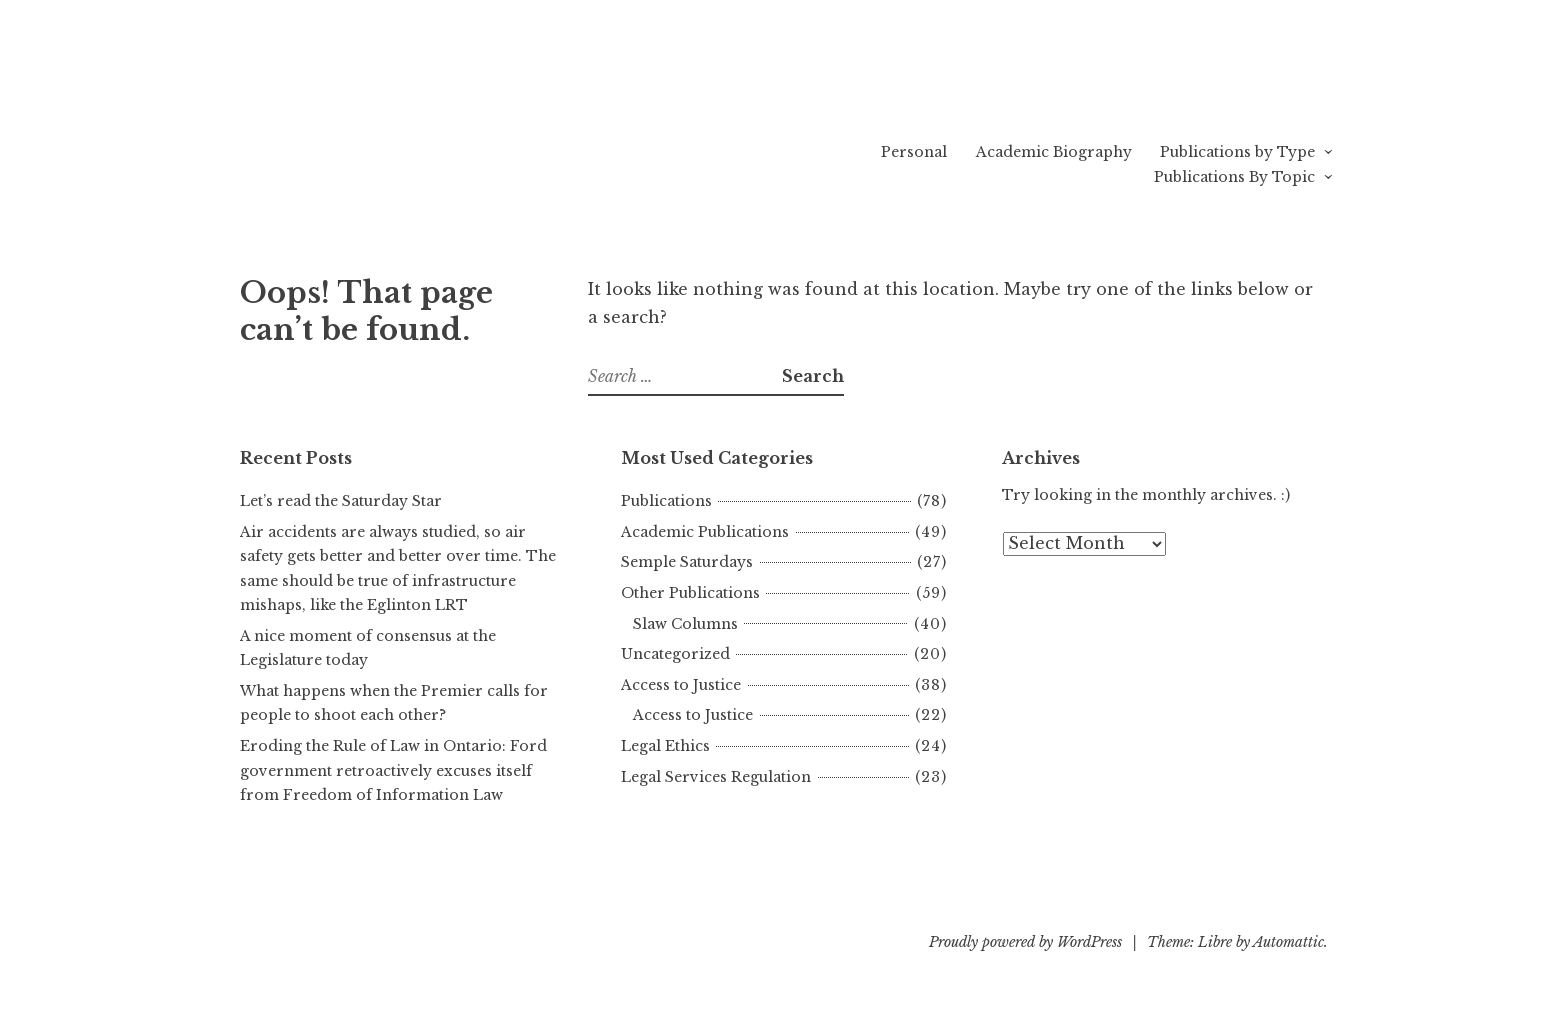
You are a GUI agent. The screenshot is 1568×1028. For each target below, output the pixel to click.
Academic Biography (1054, 152)
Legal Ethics (665, 746)
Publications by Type (1237, 152)
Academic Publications (705, 532)
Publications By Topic (1234, 177)
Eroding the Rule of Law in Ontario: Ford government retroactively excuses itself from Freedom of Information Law (393, 770)
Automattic (1288, 942)
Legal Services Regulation (716, 777)
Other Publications (690, 593)
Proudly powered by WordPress (1025, 942)
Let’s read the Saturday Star (341, 501)
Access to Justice (681, 685)
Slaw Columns (685, 624)
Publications (666, 501)
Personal (914, 152)
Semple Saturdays (687, 562)
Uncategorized (675, 654)
